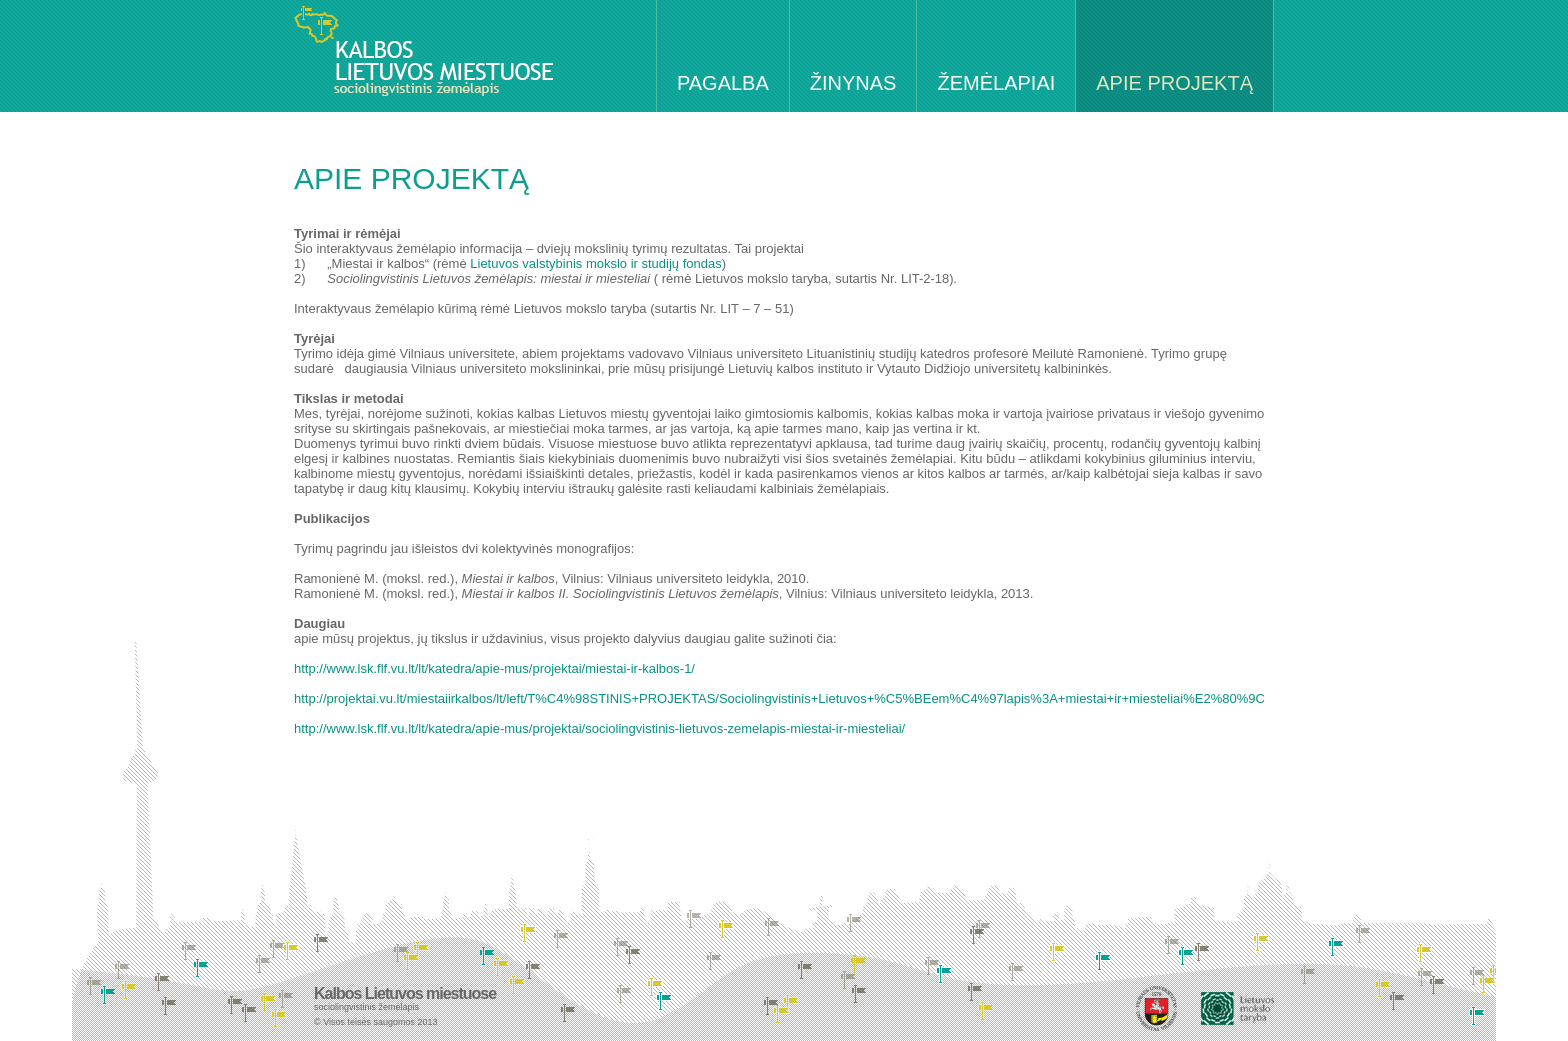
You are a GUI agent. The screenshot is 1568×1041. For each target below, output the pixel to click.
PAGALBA (723, 83)
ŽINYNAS (853, 83)
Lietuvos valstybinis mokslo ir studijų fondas (595, 263)
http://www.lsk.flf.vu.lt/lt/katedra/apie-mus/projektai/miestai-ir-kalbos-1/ (494, 668)
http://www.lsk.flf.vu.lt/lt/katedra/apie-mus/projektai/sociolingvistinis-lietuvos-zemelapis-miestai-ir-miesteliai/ (599, 728)
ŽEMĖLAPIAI (996, 83)
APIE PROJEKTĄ (1174, 83)
